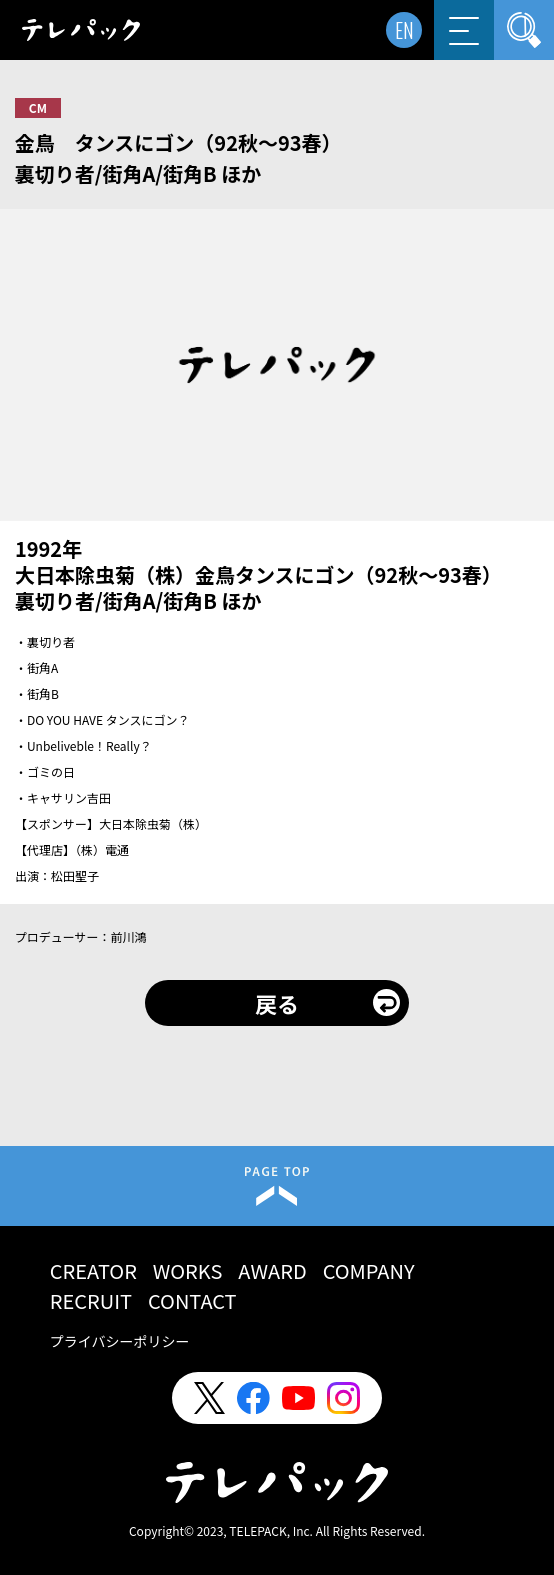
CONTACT (192, 1300)
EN (404, 30)
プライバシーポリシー (120, 1341)
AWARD (272, 1270)
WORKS (188, 1270)
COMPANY (369, 1270)
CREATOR (93, 1270)
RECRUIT (91, 1300)
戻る (277, 1003)
